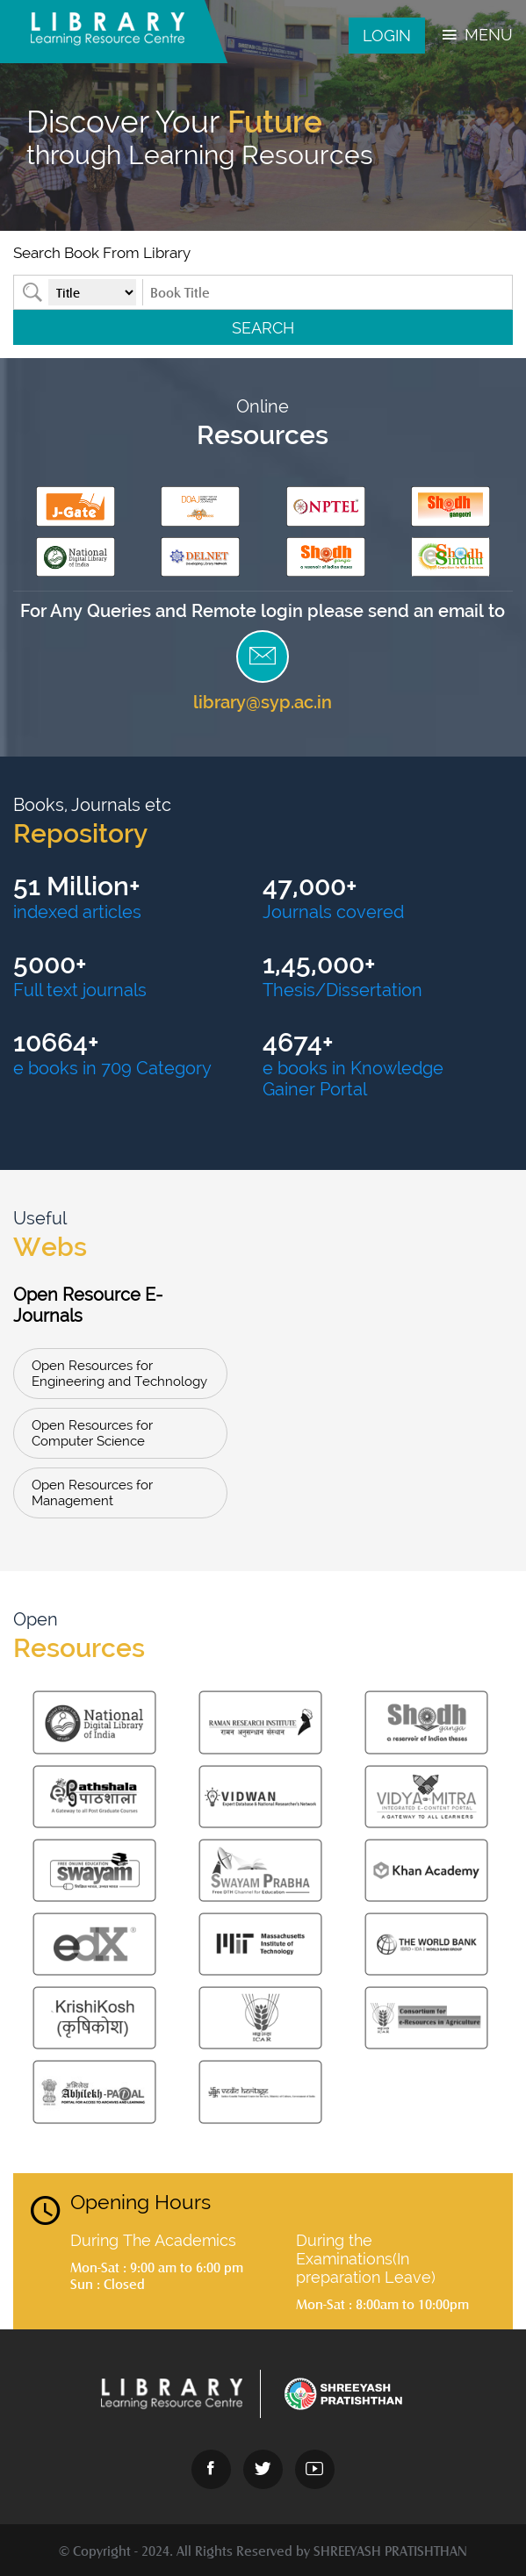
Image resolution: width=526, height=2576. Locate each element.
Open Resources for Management (92, 1493)
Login (387, 35)
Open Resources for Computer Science (92, 1433)
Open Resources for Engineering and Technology (119, 1373)
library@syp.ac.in (262, 702)
